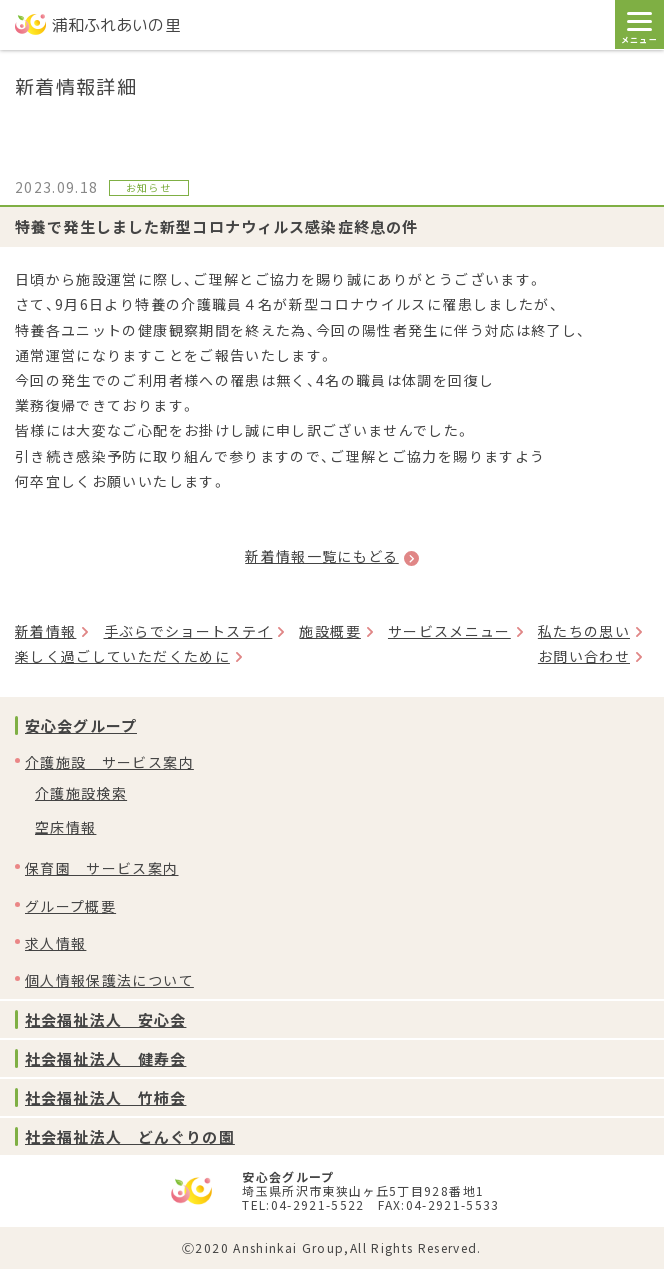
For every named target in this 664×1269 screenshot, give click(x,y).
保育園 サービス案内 (102, 868)
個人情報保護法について (109, 980)
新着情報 (45, 631)
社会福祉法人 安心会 (105, 1019)
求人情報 (55, 943)
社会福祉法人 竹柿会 (105, 1097)
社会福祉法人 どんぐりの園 (130, 1136)
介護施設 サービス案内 (109, 762)
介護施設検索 (81, 793)
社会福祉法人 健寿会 (105, 1058)
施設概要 (329, 631)
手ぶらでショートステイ (188, 631)
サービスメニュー (449, 631)
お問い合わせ (584, 656)
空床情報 (65, 827)
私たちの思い (584, 631)
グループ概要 (70, 906)
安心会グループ (81, 725)
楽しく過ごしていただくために (122, 656)
